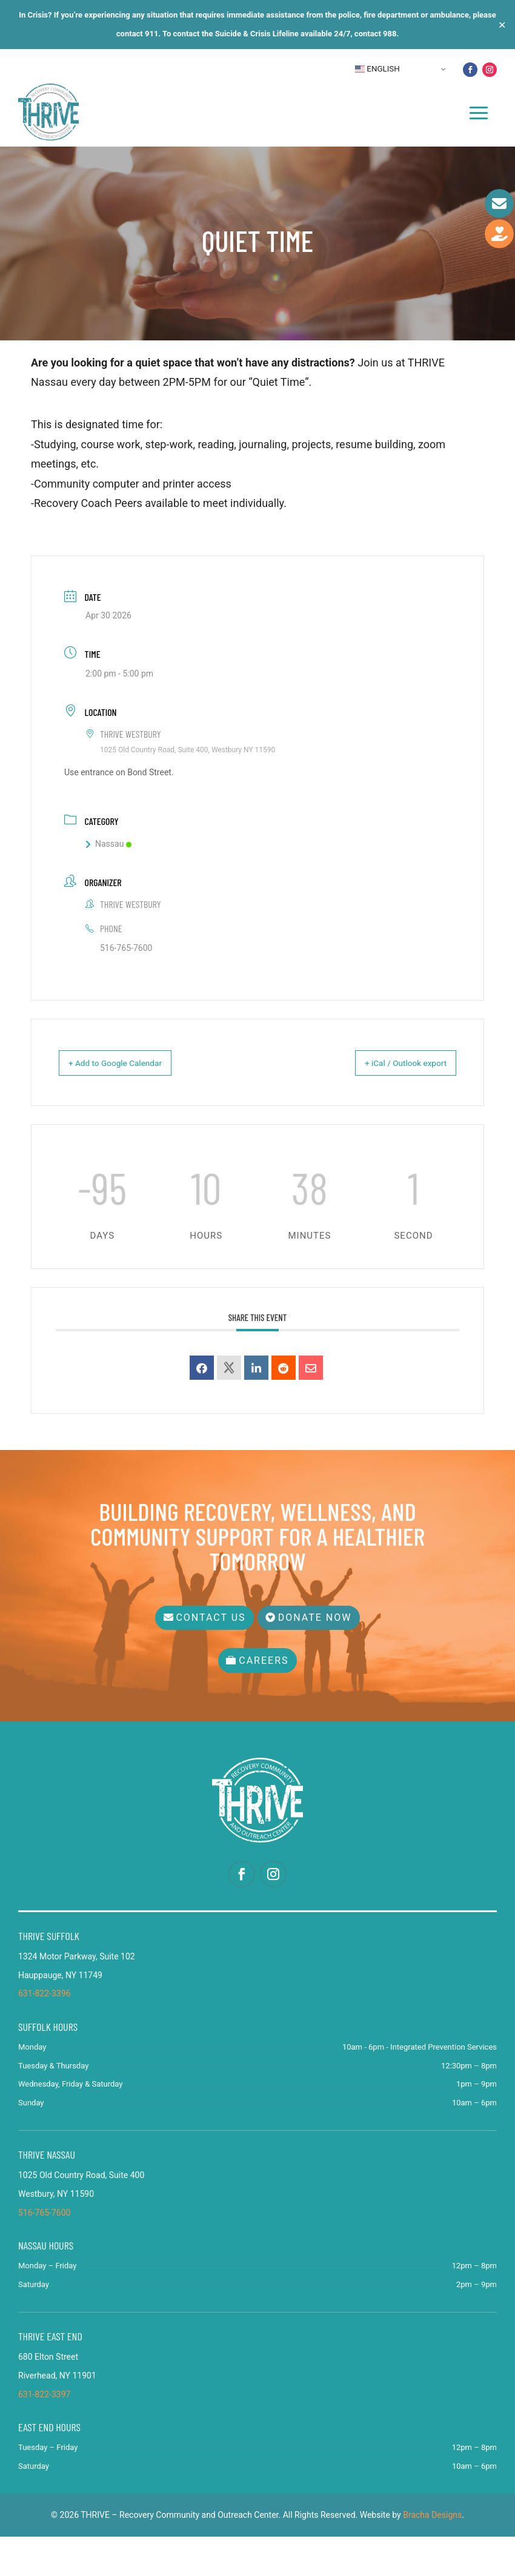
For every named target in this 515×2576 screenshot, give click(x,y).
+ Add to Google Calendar (127, 1110)
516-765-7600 (126, 996)
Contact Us (206, 1657)
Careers (263, 1700)
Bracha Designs (432, 2554)
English (377, 69)
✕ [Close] (502, 24)
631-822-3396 (44, 2033)
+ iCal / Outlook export (393, 1110)
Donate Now (319, 1657)
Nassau (108, 891)
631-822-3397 (44, 2434)
